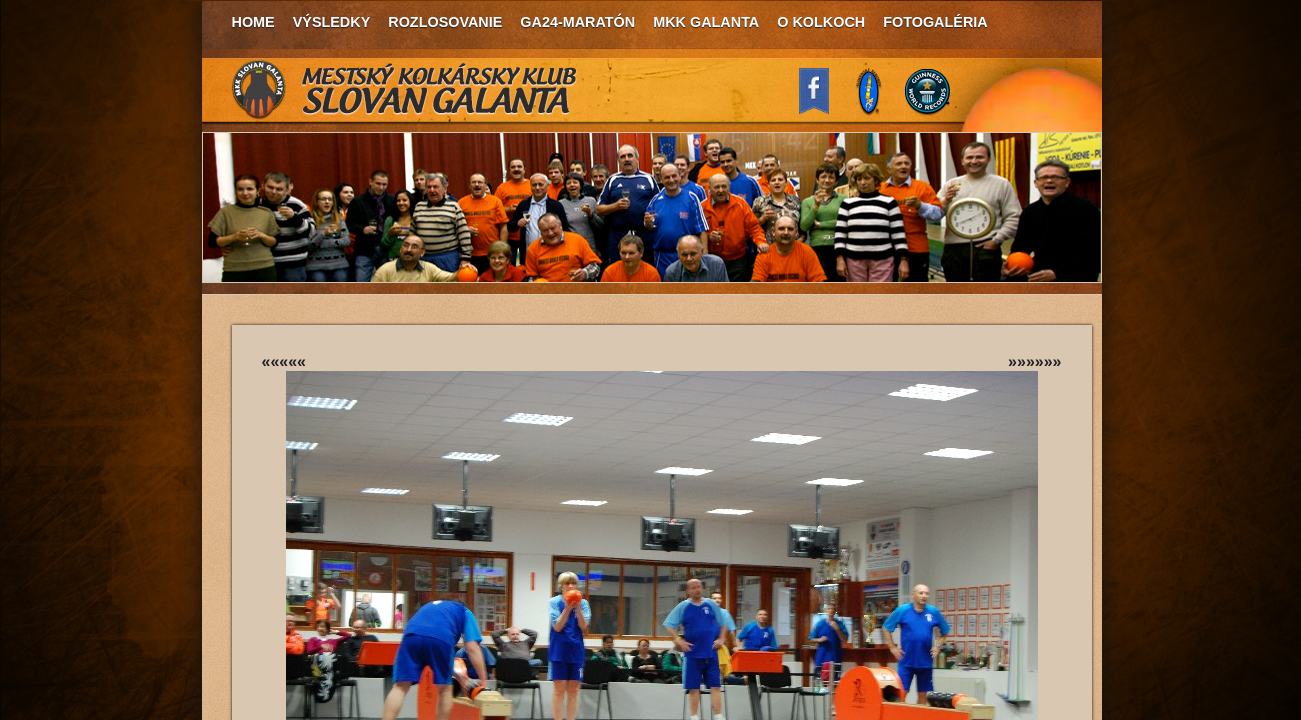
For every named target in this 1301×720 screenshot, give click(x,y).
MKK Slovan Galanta (405, 90)
